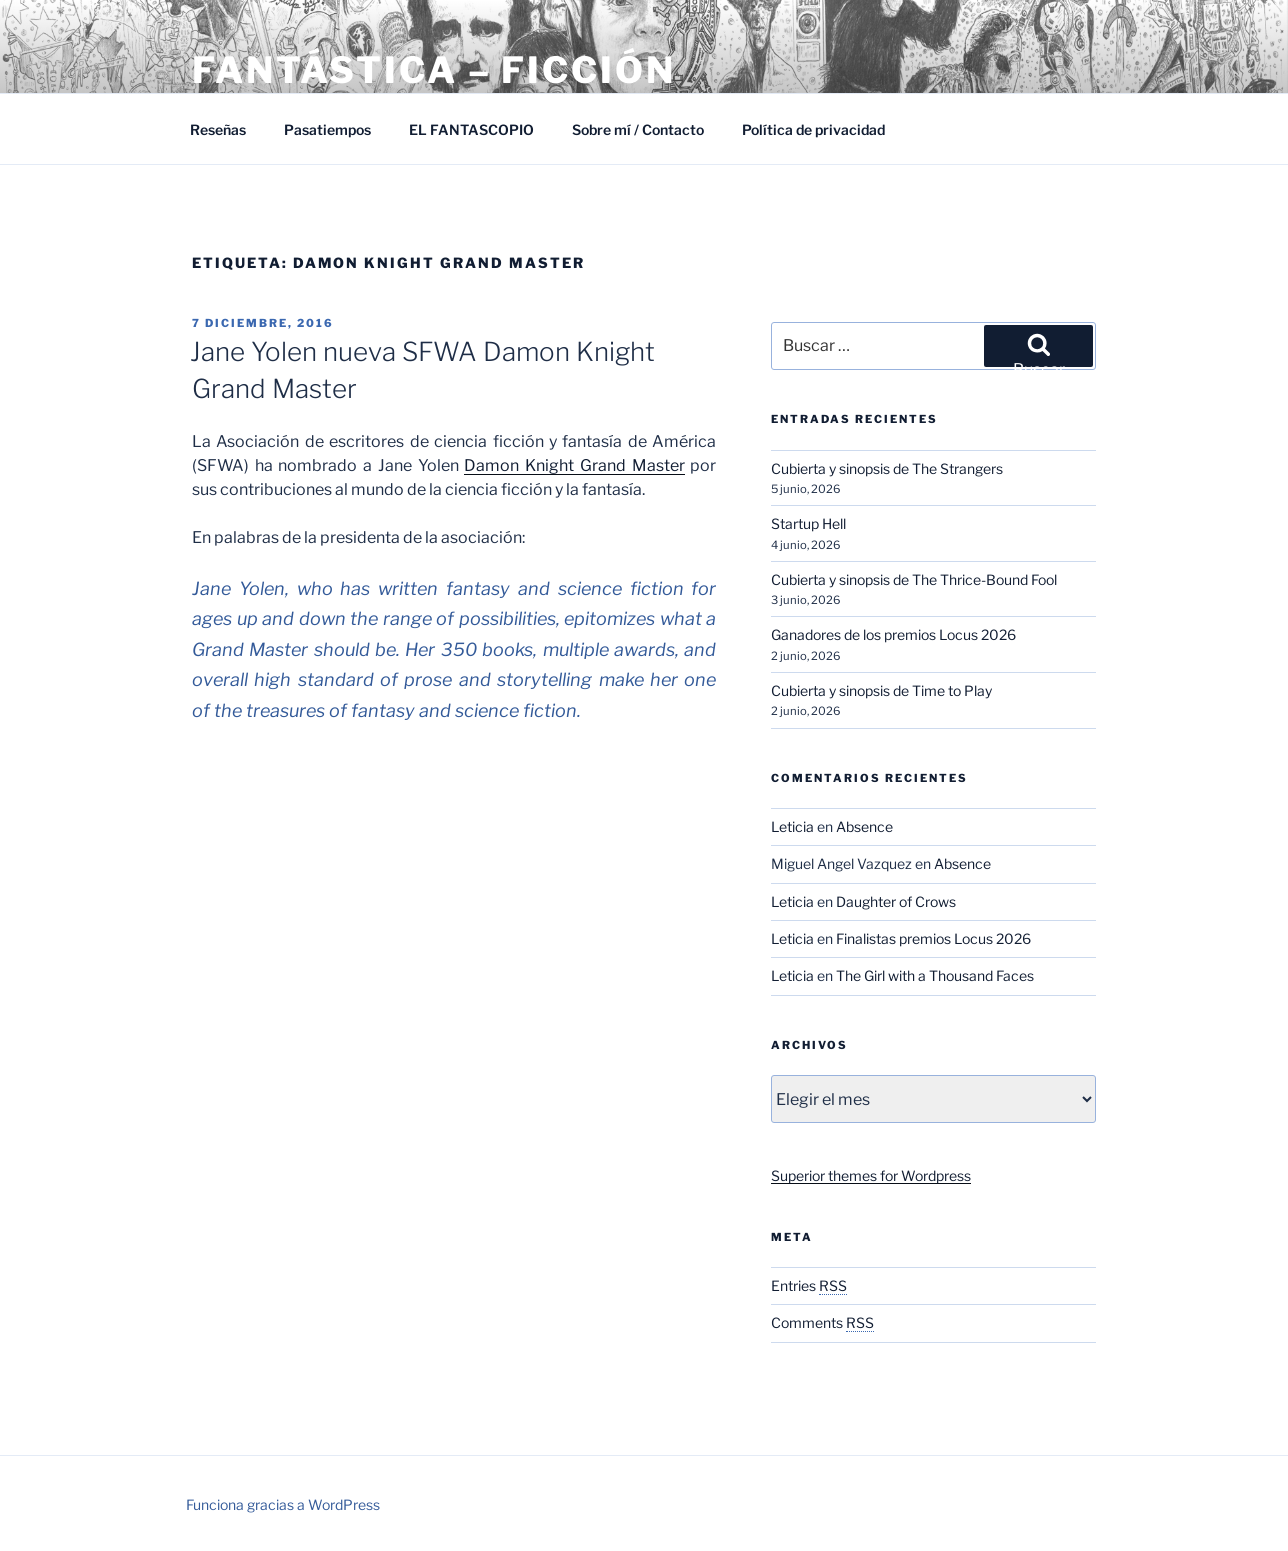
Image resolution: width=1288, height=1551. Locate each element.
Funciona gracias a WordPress (283, 1504)
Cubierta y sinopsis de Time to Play (881, 690)
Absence (864, 826)
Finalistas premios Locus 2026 (933, 938)
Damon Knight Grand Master (574, 465)
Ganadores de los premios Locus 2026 (893, 634)
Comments (822, 1322)
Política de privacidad (813, 129)
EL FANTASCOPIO (471, 129)
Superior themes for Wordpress (871, 1175)
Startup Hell (808, 523)
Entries (809, 1285)
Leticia (792, 826)
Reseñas (218, 129)
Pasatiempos (327, 129)
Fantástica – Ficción (434, 70)
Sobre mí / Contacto (638, 129)
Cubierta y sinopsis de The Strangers (887, 468)
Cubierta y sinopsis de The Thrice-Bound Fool (914, 579)
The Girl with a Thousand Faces (935, 975)
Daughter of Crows (896, 901)
